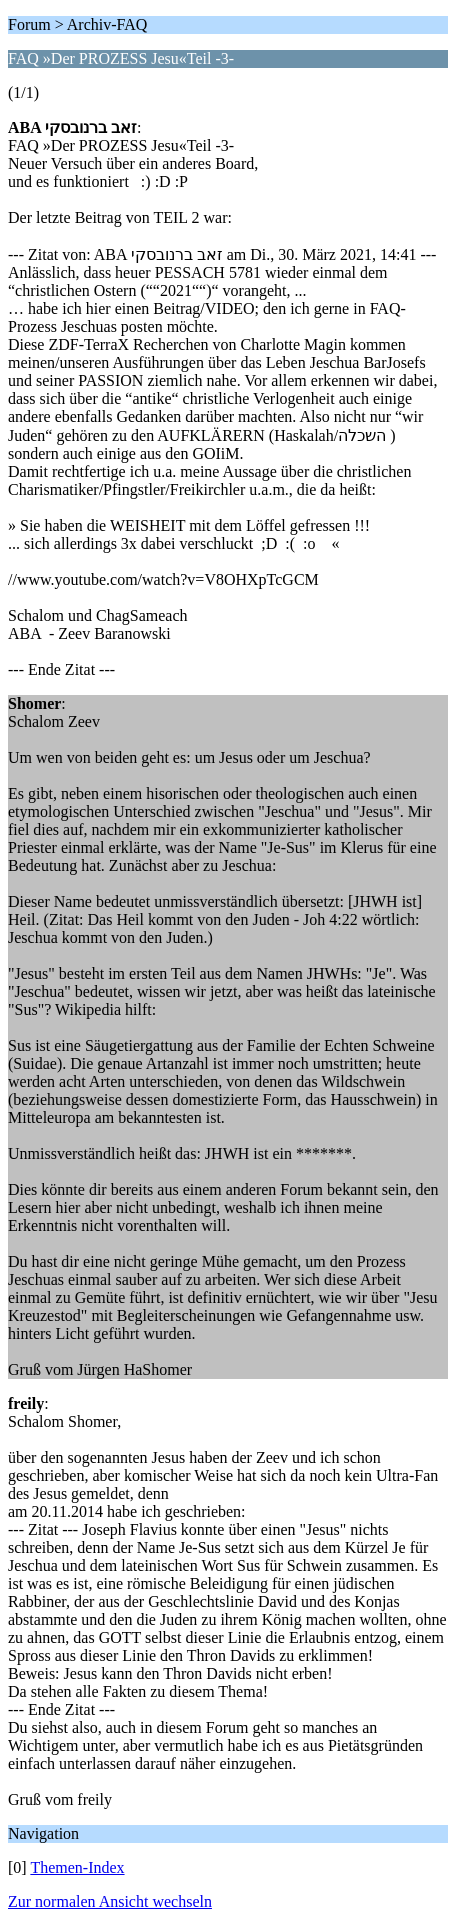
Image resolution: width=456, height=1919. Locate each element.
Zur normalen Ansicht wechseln (110, 1901)
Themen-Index (77, 1867)
